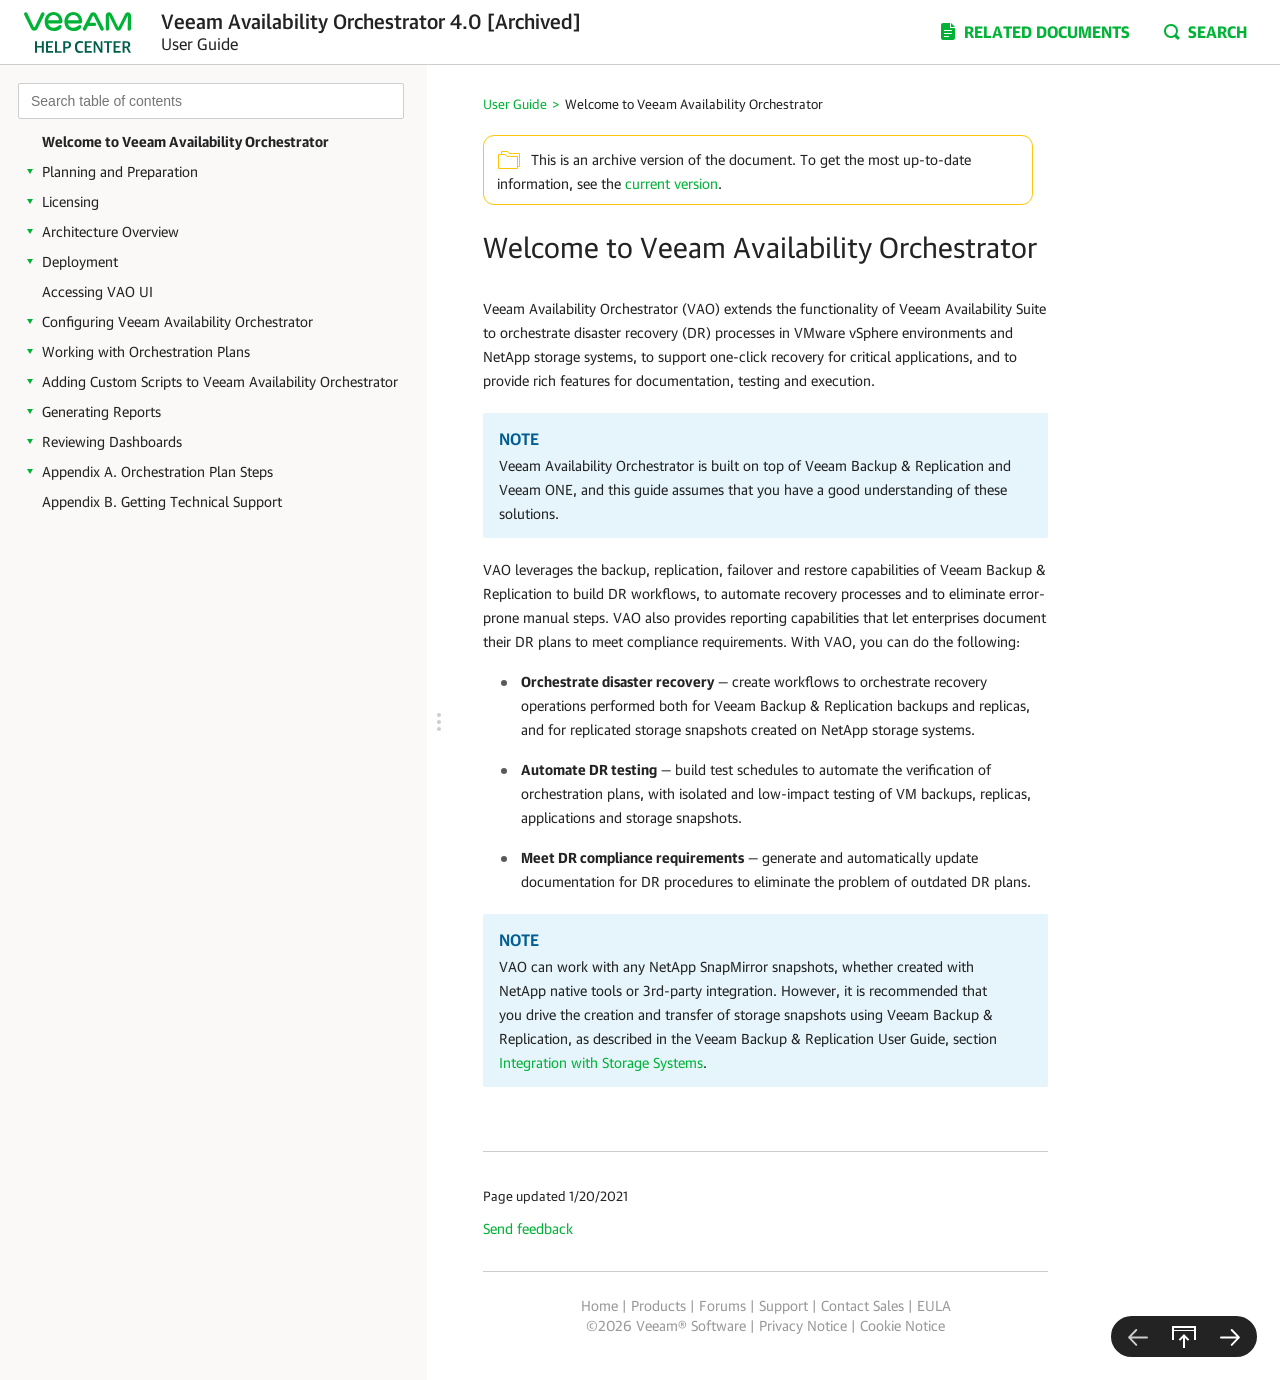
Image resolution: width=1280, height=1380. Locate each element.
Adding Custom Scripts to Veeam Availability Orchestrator (220, 381)
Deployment (80, 261)
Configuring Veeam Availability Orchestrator (177, 321)
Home (599, 1305)
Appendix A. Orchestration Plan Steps (157, 471)
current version (671, 183)
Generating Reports (101, 411)
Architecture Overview (110, 231)
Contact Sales (862, 1305)
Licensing (70, 201)
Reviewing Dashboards (112, 441)
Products (658, 1305)
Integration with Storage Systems (601, 1062)
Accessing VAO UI (97, 291)
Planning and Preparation (120, 171)
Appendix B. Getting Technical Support (162, 501)
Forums (722, 1305)
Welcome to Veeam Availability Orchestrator (185, 141)
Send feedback (528, 1228)
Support (783, 1305)
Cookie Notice (902, 1325)
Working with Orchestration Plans (146, 351)
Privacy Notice (803, 1325)
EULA (934, 1305)
